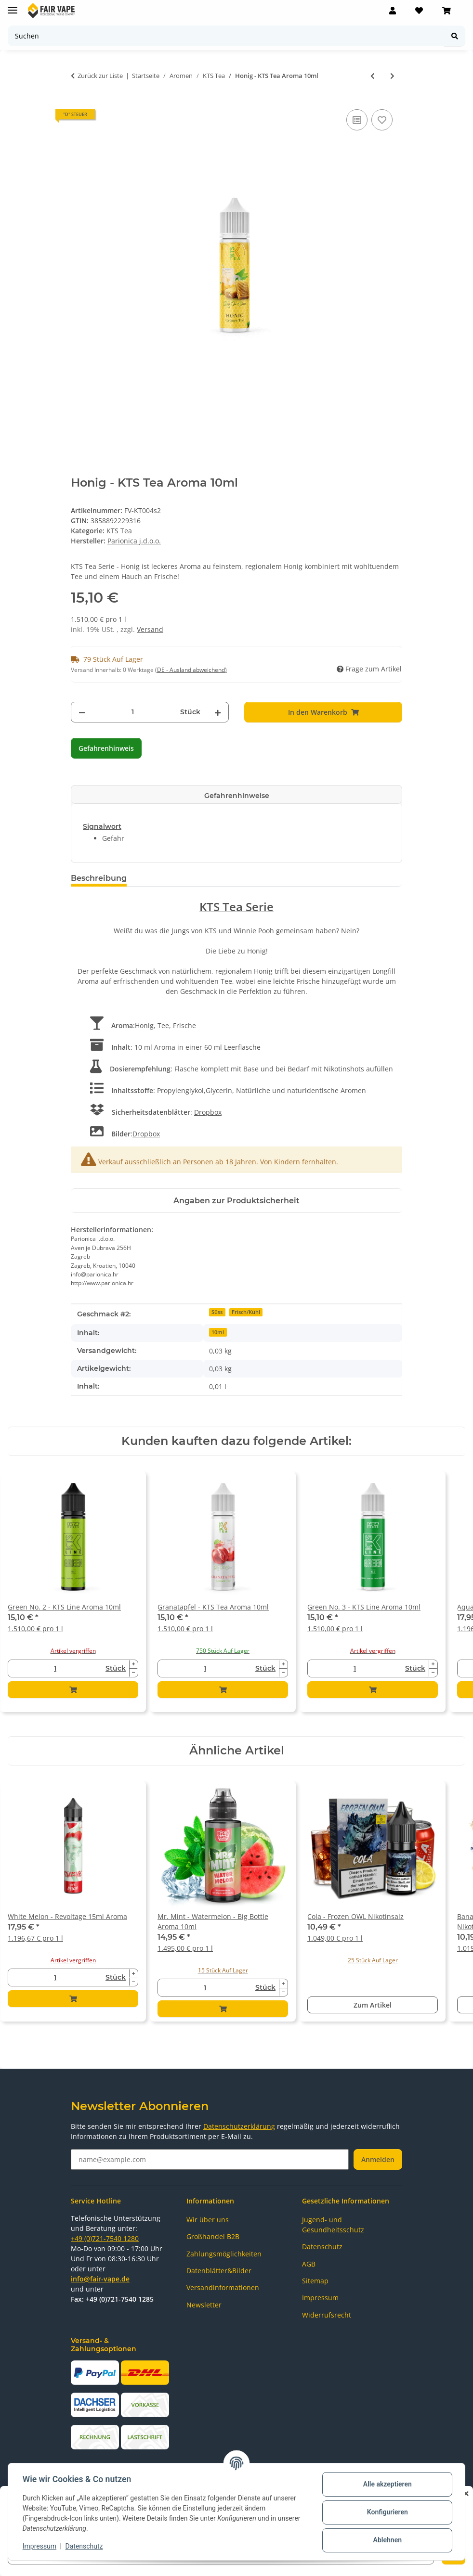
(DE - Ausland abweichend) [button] (191, 670)
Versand (150, 629)
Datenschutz (85, 2546)
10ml (217, 1332)
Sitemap (315, 2280)
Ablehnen (386, 2540)
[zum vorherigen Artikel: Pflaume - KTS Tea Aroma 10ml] (372, 75)
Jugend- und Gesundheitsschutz (333, 2224)
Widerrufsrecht (326, 2314)
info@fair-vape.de (100, 2278)
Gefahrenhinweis (106, 748)
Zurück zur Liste (100, 75)
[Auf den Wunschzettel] (382, 119)
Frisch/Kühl (246, 1312)
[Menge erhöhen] (217, 712)
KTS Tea (119, 530)
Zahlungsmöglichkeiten (224, 2253)
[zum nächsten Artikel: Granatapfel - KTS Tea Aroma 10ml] (392, 75)
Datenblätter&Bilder (218, 2270)
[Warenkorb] (446, 10)
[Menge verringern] (81, 712)
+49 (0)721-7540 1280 (105, 2238)
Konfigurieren (386, 2512)
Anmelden (377, 2159)
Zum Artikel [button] (373, 2004)
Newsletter (204, 2304)
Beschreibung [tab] (99, 878)
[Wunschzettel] (419, 10)
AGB (308, 2263)
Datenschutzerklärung (239, 2126)
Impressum (40, 2546)
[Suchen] (226, 36)
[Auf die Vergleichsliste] (357, 119)
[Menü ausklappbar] (12, 6)
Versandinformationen (222, 2287)
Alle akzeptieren (386, 2484)
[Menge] (132, 712)
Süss (217, 1312)
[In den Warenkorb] (323, 712)
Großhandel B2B (212, 2236)
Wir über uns (207, 2219)
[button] (392, 10)
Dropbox (208, 1112)
